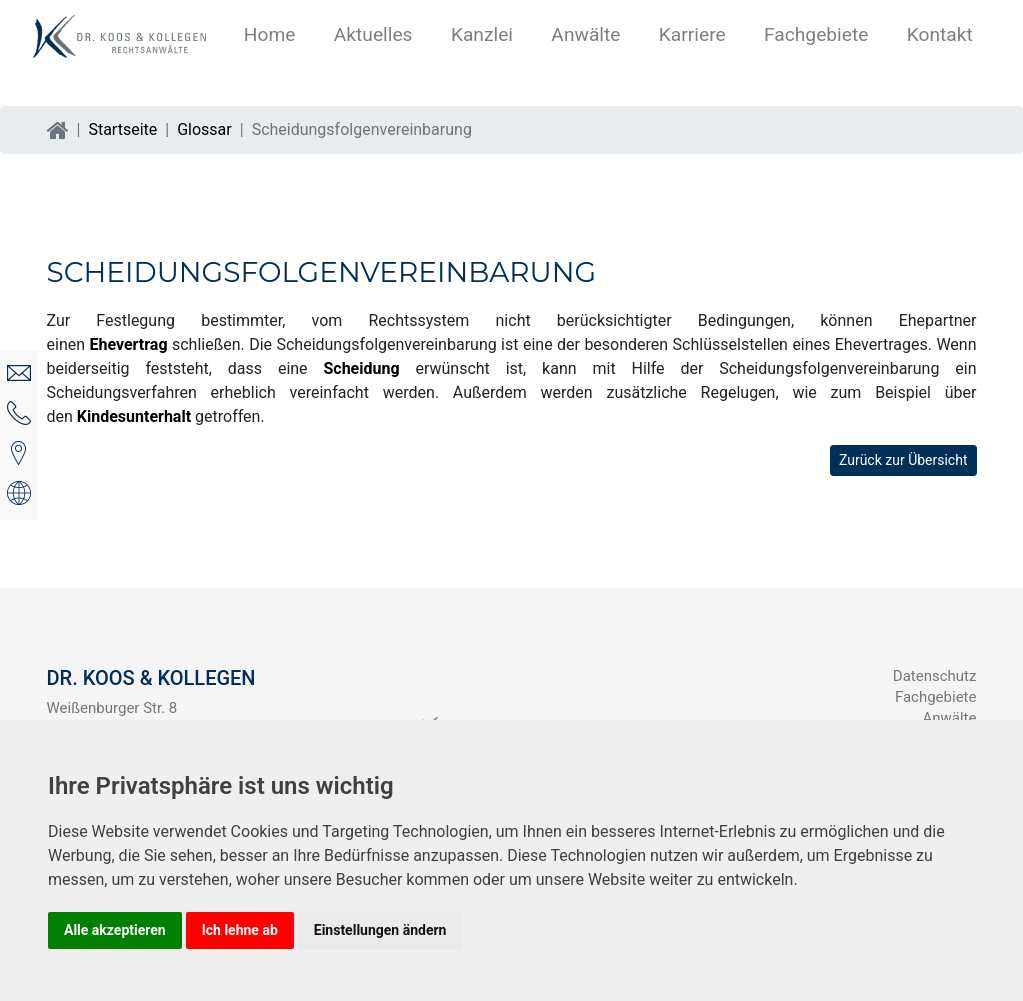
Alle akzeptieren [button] (115, 930)
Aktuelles (373, 34)
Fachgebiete (816, 34)
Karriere (692, 34)
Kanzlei (482, 34)
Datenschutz (935, 676)
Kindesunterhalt (134, 416)
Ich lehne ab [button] (240, 930)
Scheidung (361, 368)
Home (270, 34)
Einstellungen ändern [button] (380, 930)
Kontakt (940, 34)
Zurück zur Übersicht (903, 460)
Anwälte (585, 34)
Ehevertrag (128, 344)
